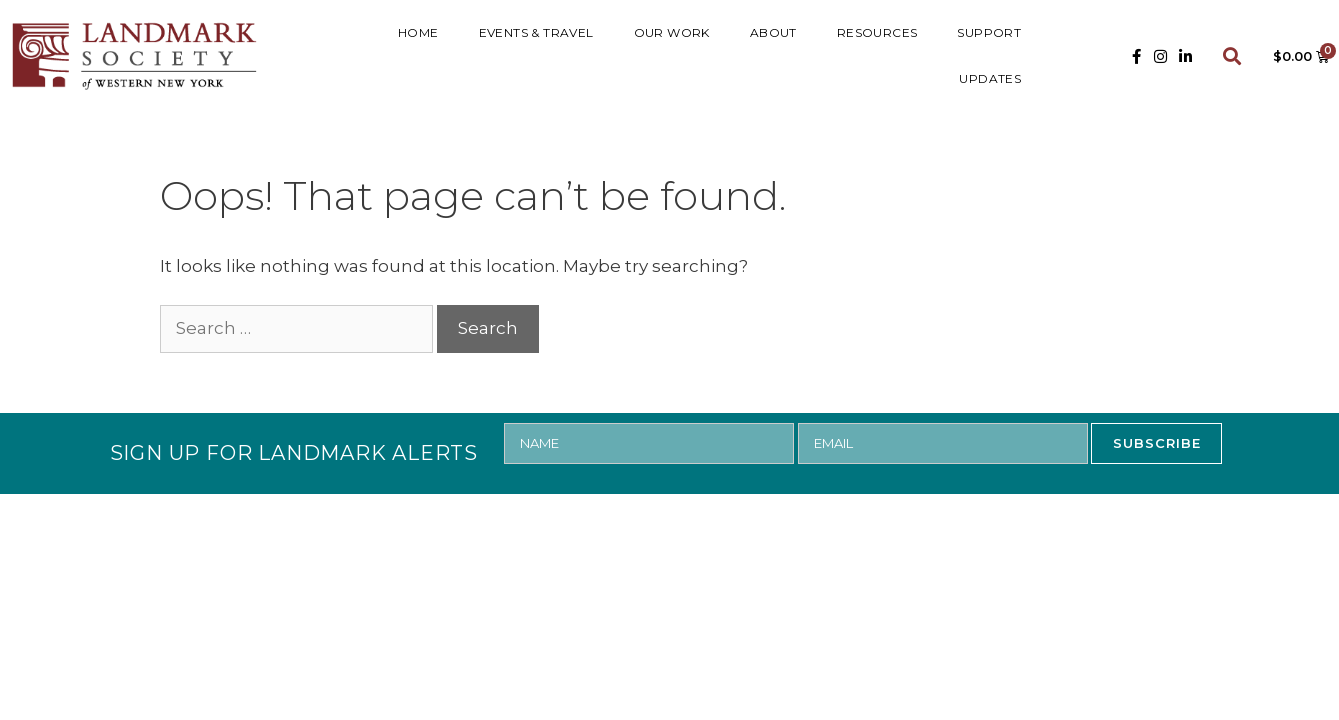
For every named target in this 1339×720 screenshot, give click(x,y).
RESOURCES (877, 32)
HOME (418, 32)
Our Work (672, 32)
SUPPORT (989, 32)
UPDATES (990, 78)
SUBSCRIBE (1157, 443)
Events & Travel (536, 32)
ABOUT (773, 32)
